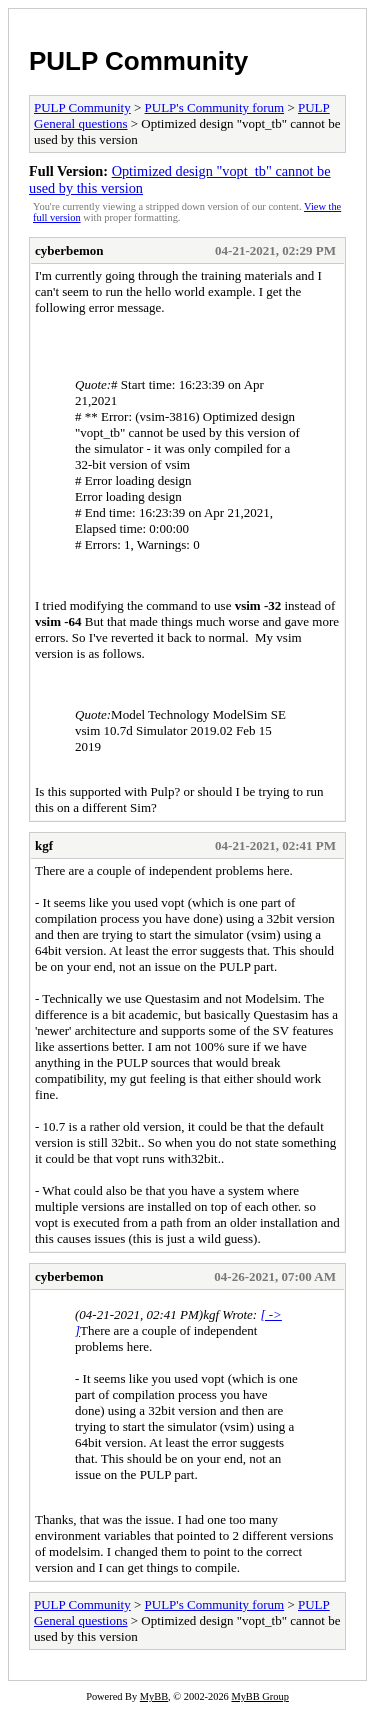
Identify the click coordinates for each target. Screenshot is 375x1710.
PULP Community (138, 61)
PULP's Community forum (215, 107)
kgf (44, 845)
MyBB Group (259, 1696)
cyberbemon (69, 250)
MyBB (154, 1696)
